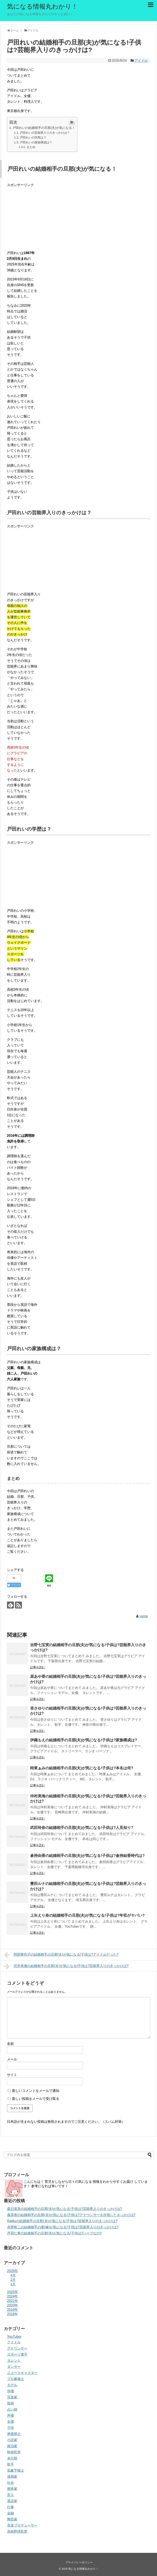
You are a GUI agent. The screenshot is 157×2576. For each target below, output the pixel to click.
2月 (13, 2279)
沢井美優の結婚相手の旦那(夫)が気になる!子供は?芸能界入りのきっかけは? (66, 1966)
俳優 (10, 2391)
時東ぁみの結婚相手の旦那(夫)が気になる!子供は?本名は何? (81, 1768)
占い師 (12, 2409)
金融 (10, 2513)
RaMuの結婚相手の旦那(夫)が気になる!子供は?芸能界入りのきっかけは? (62, 2221)
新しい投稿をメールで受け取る (35, 2098)
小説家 (12, 2440)
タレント (14, 2360)
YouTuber (14, 2336)
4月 (13, 2275)
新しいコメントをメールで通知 (35, 2090)
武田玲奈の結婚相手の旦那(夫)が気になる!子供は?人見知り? (81, 1828)
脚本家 (12, 2489)
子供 (10, 2427)
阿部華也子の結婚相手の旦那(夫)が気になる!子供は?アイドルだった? (61, 1955)
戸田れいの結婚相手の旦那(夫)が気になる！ (44, 127)
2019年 (12, 2309)
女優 (10, 2421)
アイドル (141, 60)
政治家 (12, 2446)
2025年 (12, 2292)
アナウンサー (17, 2348)
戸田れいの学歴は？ (33, 137)
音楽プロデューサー (22, 2525)
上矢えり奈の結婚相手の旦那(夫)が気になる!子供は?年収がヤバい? (87, 1915)
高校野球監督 (17, 2531)
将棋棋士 (14, 2434)
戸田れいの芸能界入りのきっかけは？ (45, 132)
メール (12, 2059)
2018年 (12, 2314)
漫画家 (12, 2476)
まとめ (31, 147)
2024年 (12, 2296)
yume (144, 1616)
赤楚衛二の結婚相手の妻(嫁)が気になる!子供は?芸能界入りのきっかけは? (63, 2227)
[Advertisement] (78, 217)
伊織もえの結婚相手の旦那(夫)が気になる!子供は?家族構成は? (83, 1740)
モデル (12, 2385)
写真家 (12, 2397)
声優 (10, 2415)
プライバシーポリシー (79, 2562)
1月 (13, 2284)
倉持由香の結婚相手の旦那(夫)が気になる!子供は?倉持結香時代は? (87, 1856)
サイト (12, 2075)
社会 (10, 2482)
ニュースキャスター (22, 2373)
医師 (10, 2403)
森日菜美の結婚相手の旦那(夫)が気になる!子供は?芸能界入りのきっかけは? (64, 2209)
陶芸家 (12, 2519)
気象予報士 (15, 2470)
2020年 (12, 2305)
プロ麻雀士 (15, 2379)
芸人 (10, 2495)
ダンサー (14, 2366)
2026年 (12, 2271)
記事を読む (37, 1667)
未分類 (12, 2458)
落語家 (12, 2501)
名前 (10, 2044)
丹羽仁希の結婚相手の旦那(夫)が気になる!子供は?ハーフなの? (54, 2233)
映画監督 (14, 2452)
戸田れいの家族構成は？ (36, 142)
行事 (10, 2507)
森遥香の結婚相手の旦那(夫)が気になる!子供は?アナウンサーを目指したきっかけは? (71, 2215)
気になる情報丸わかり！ (42, 6)
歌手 (10, 2464)
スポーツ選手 (17, 2354)
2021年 (12, 2301)
